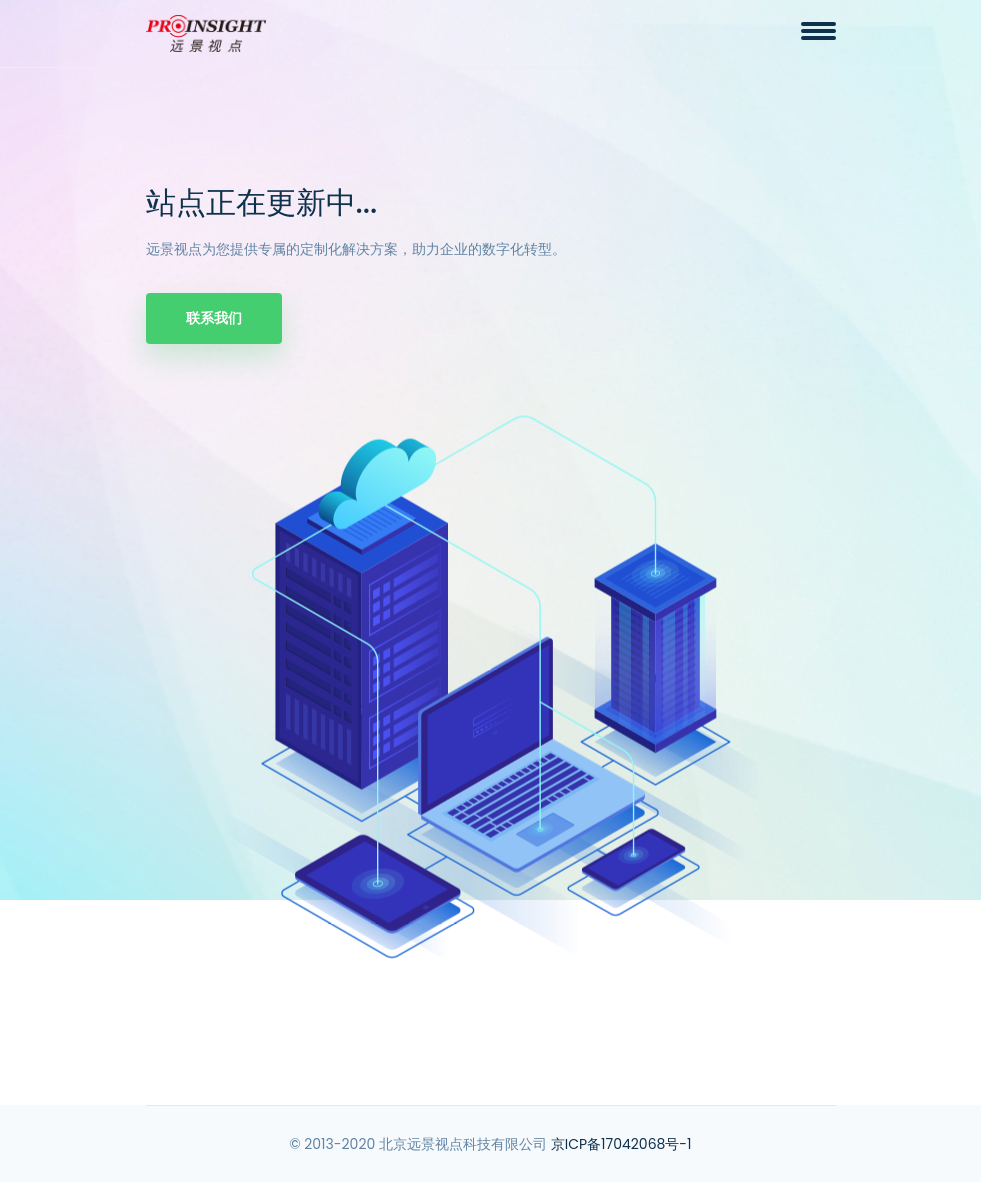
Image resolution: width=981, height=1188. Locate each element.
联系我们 (214, 318)
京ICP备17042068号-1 (621, 1144)
